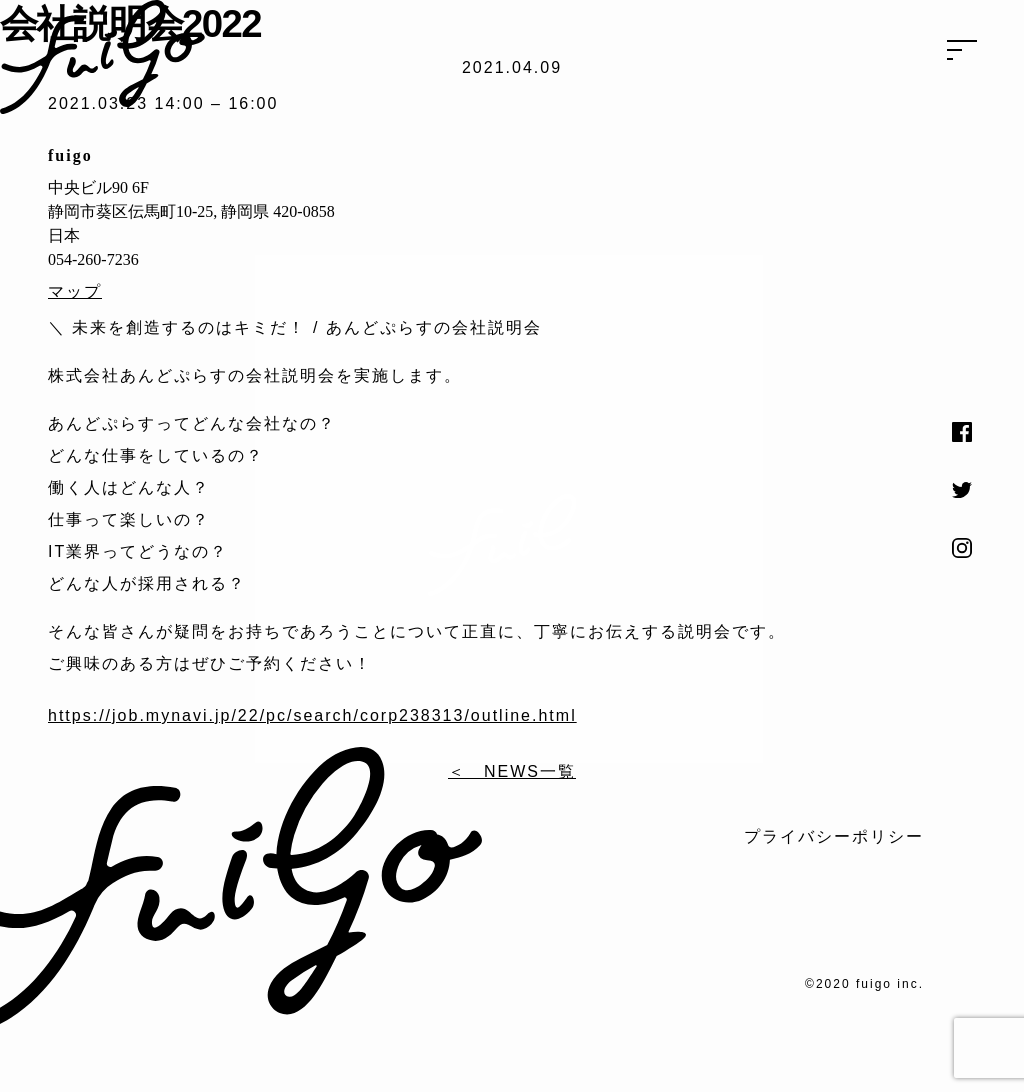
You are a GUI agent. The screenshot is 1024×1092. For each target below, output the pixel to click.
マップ (75, 292)
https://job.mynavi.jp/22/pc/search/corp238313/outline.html (312, 715)
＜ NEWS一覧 (512, 771)
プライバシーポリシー (834, 836)
